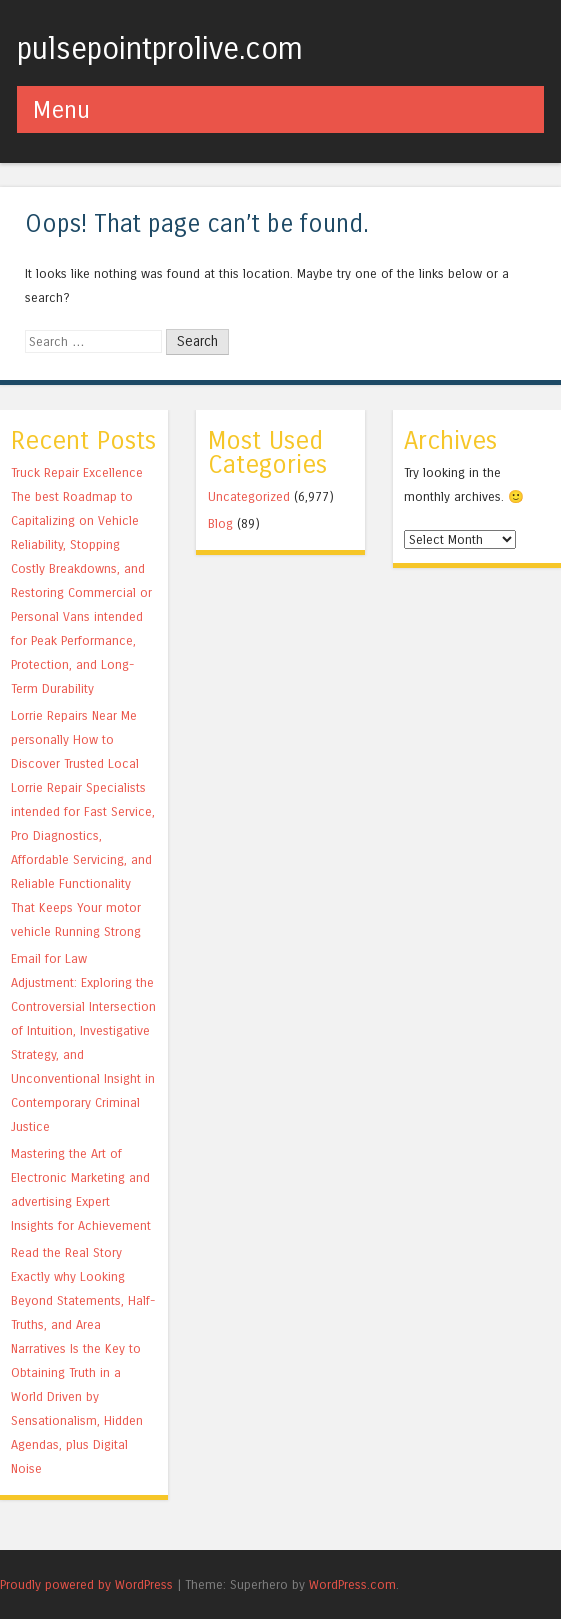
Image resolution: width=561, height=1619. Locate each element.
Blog (220, 523)
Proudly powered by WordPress (86, 1584)
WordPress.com (352, 1584)
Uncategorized (249, 496)
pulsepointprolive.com (160, 49)
